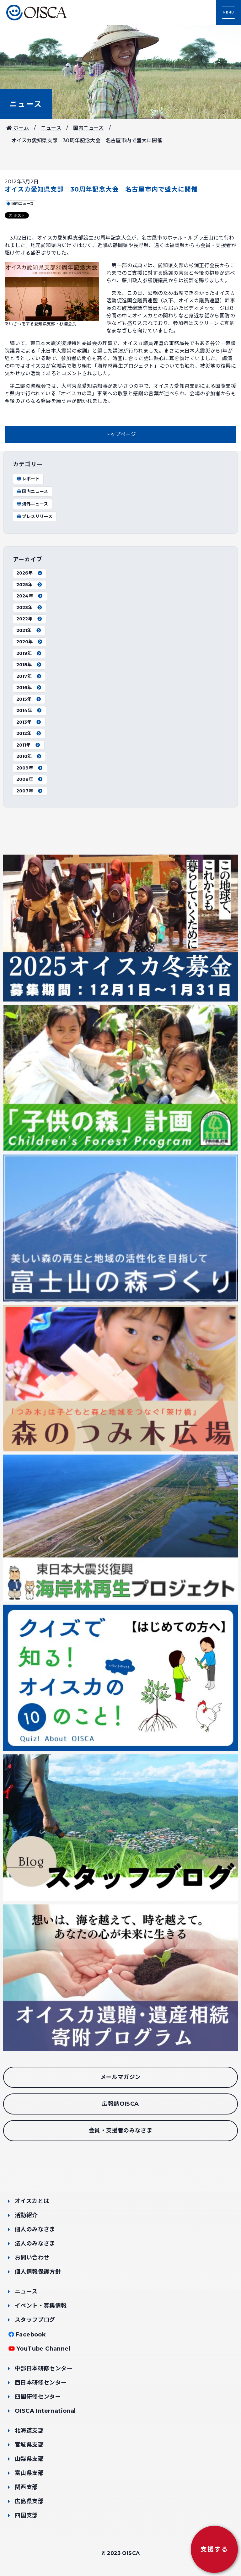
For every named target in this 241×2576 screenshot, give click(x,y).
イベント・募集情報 (41, 2305)
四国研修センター (38, 2396)
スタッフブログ (35, 2319)
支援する (214, 2549)
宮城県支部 (29, 2444)
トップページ (120, 434)
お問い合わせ (32, 2257)
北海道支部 (29, 2430)
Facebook (31, 2334)
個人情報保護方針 (38, 2271)
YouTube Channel (43, 2348)
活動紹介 (26, 2215)
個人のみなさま (35, 2229)
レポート (28, 479)
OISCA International (45, 2410)
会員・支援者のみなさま (120, 2130)
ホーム (17, 128)
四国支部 (26, 2515)
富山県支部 (29, 2473)
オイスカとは (32, 2201)
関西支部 (26, 2487)
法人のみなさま (35, 2243)
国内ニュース (88, 128)
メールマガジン (120, 2077)
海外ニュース (32, 504)
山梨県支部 (29, 2458)
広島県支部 (29, 2501)
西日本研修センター (41, 2382)
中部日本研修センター (43, 2368)
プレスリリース (34, 516)
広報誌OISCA (120, 2103)
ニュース (25, 104)
